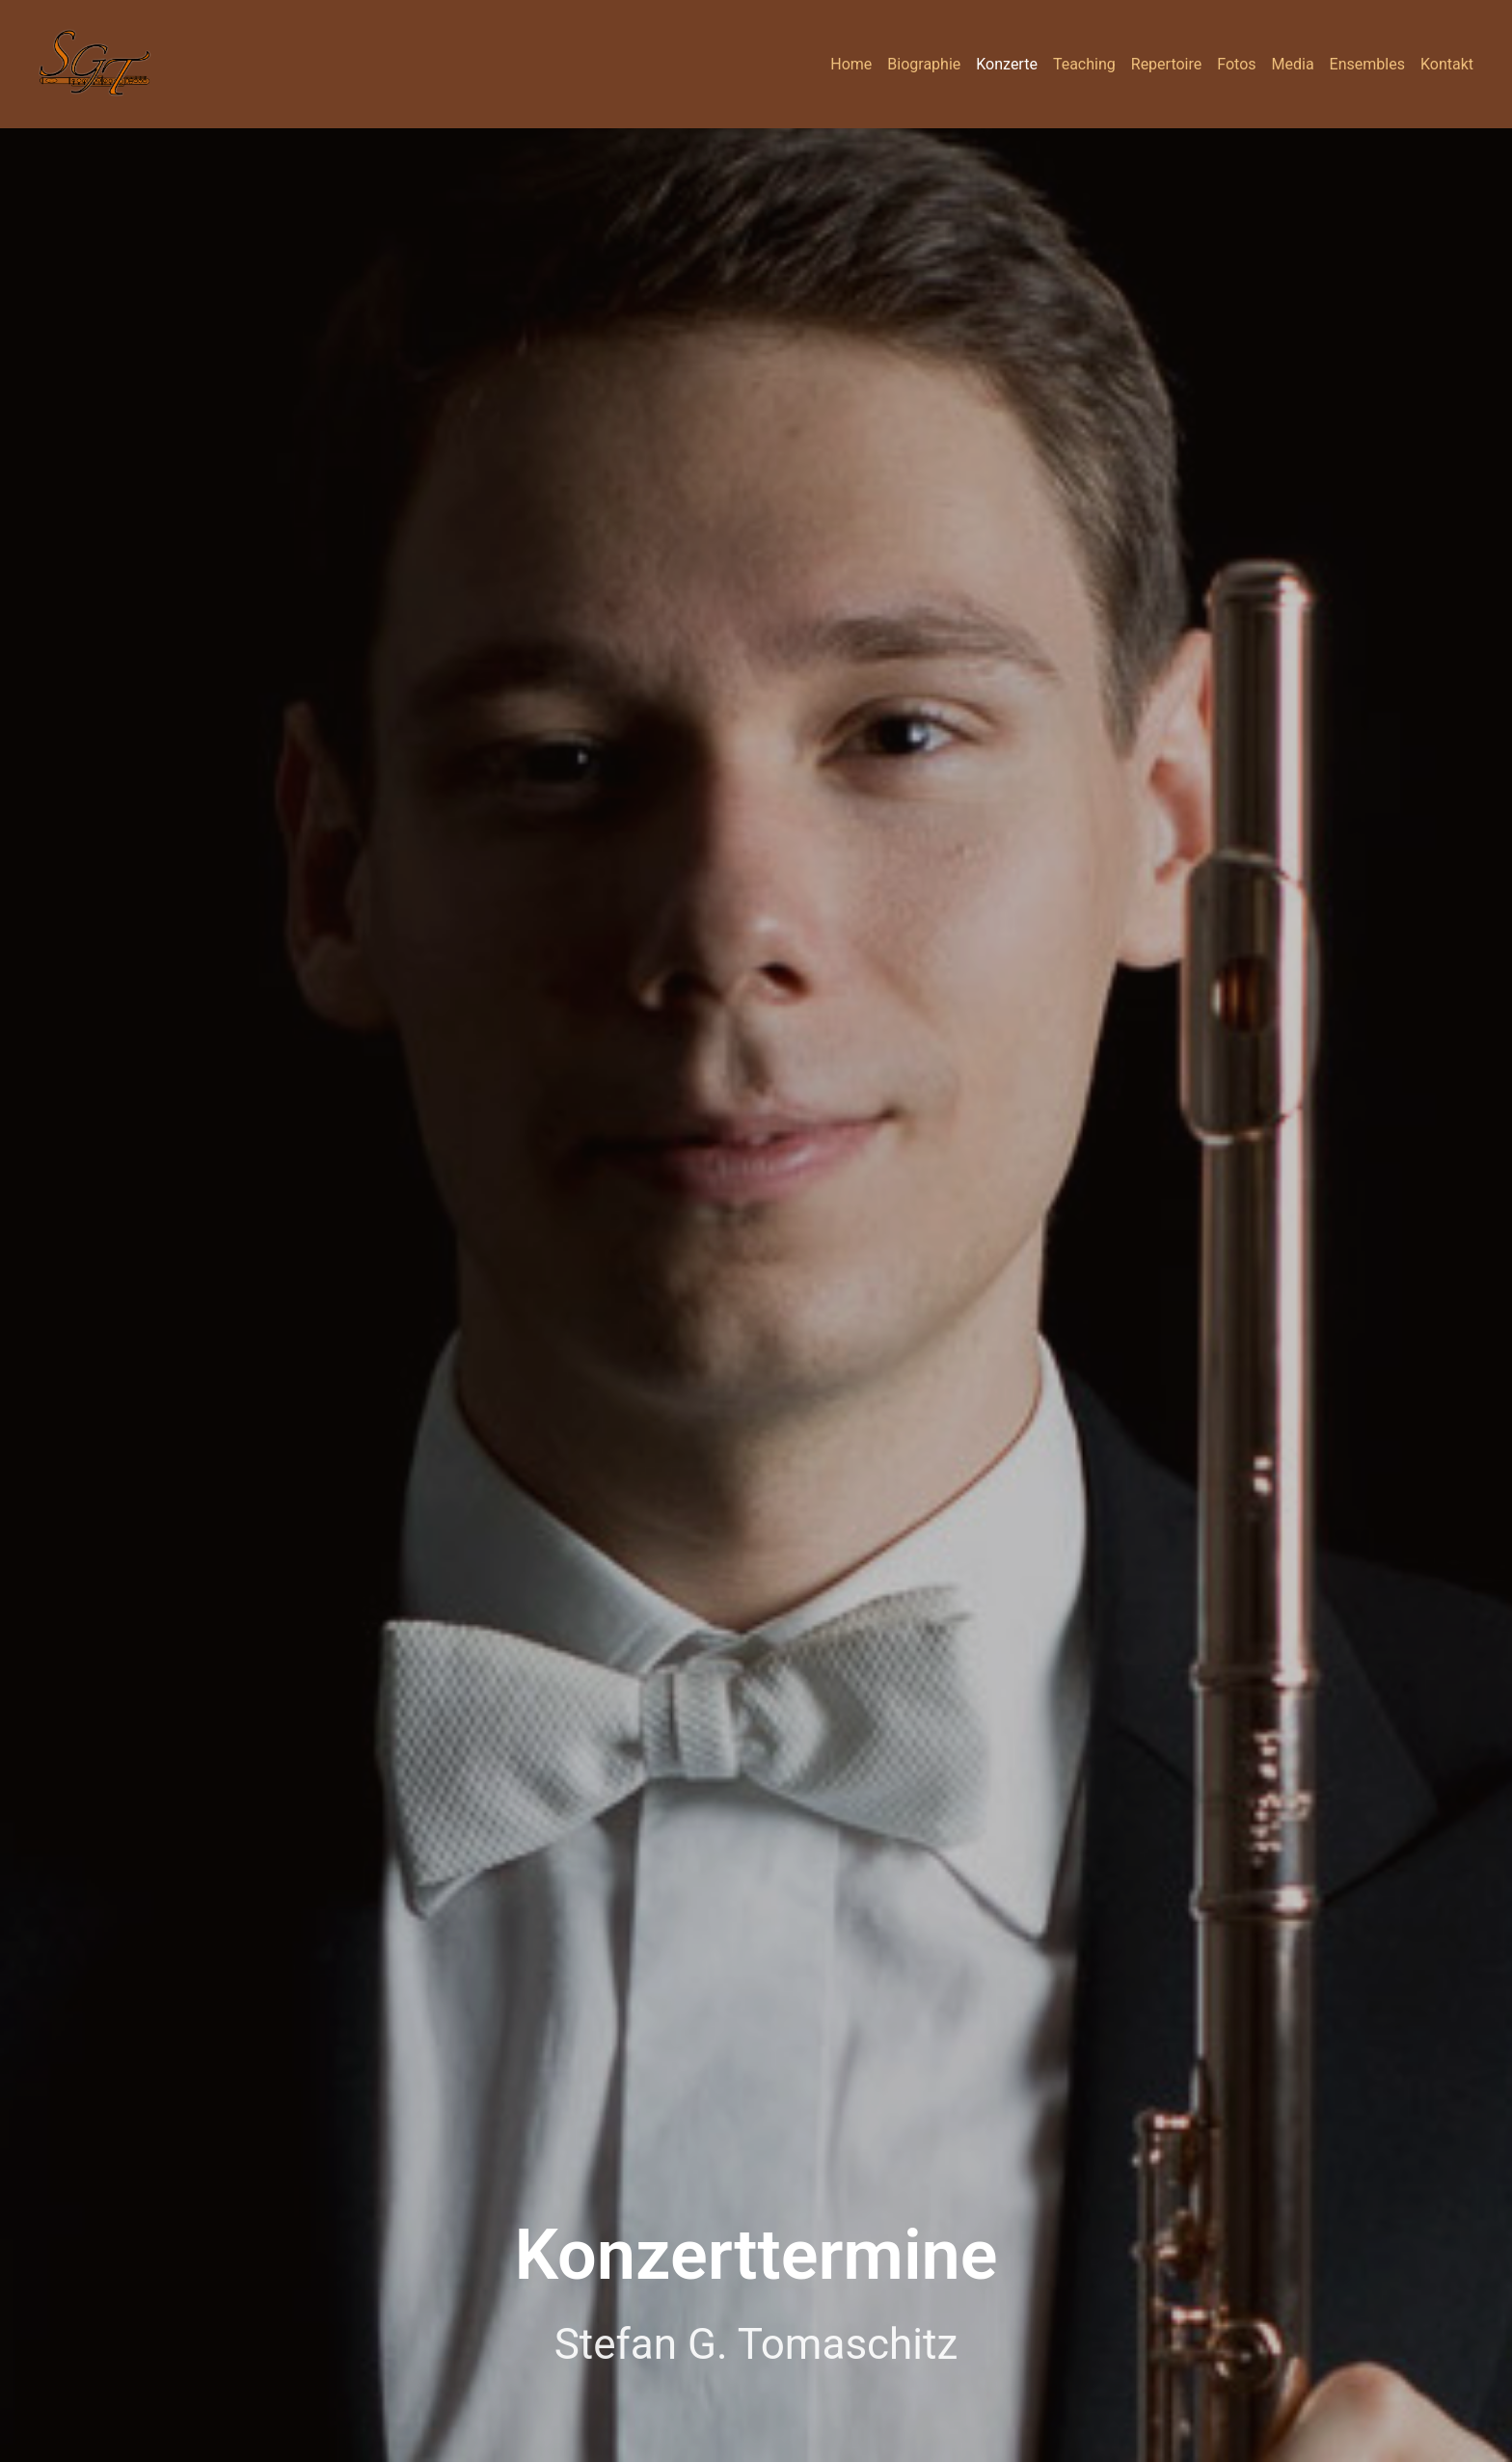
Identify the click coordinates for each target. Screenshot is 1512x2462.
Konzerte (1007, 64)
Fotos (1236, 64)
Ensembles (1367, 64)
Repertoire (1166, 64)
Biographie (923, 64)
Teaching (1084, 64)
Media (1293, 64)
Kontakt (1446, 64)
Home (851, 64)
